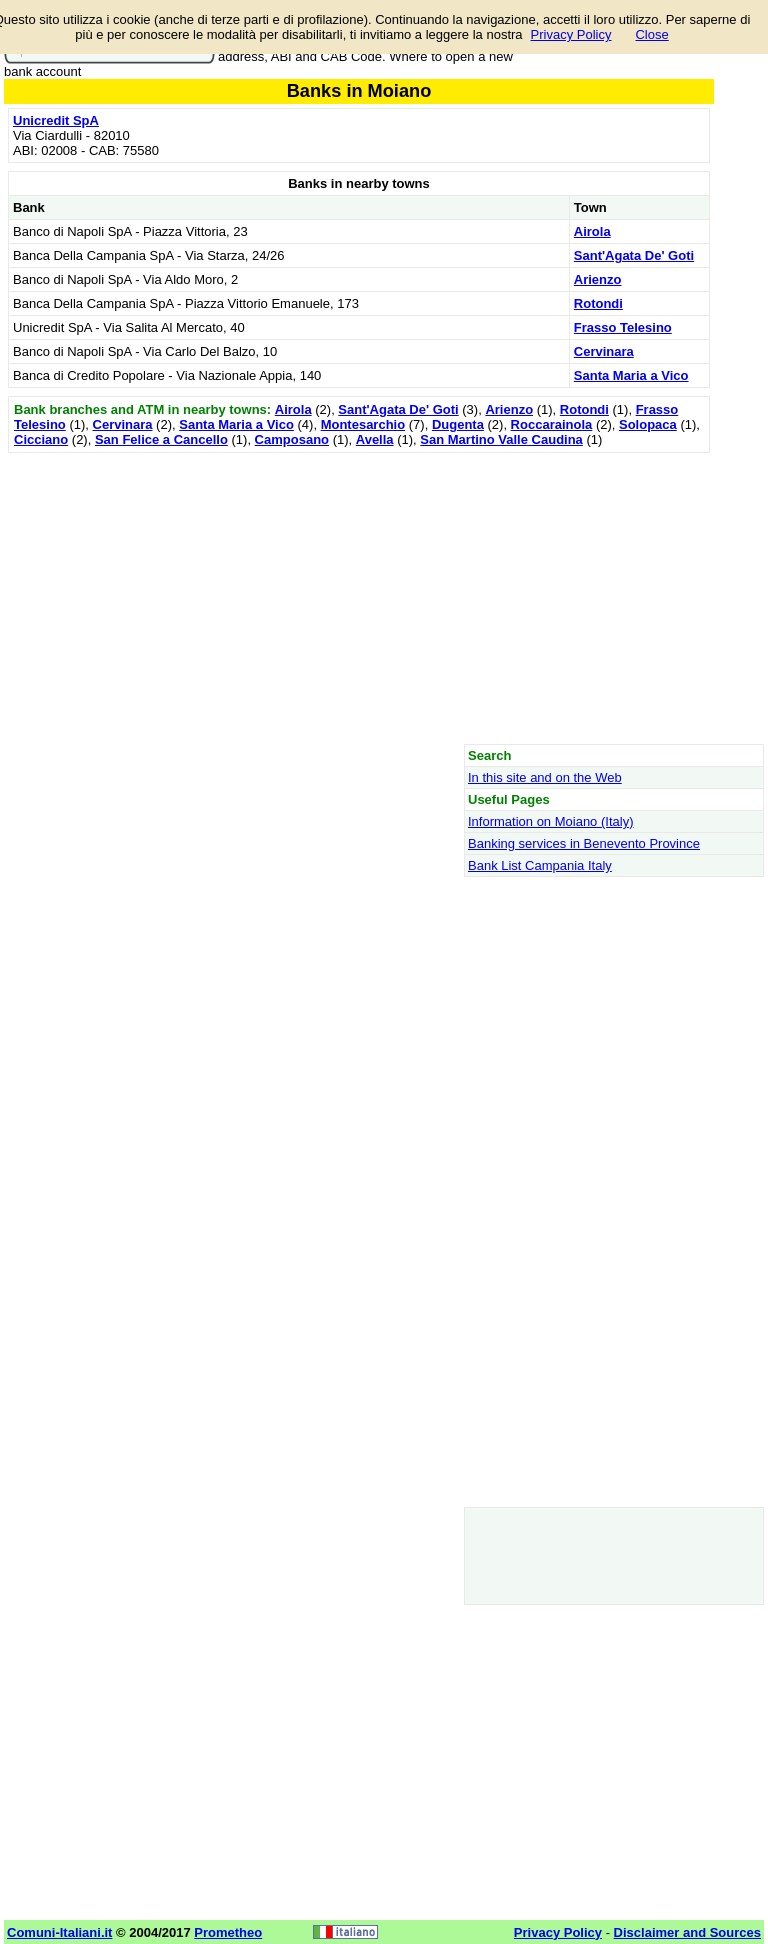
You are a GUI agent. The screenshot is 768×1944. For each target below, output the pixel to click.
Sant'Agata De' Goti (634, 255)
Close (651, 34)
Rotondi (598, 303)
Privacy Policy (571, 34)
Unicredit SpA (56, 120)
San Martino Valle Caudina (501, 439)
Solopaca (648, 424)
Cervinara (604, 351)
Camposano (292, 439)
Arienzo (598, 279)
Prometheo (228, 1932)
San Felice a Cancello (161, 439)
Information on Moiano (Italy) (550, 821)
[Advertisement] (359, 598)
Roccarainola (552, 424)
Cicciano (41, 439)
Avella (375, 439)
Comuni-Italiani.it (59, 1932)
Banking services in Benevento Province (584, 843)
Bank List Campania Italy (540, 865)
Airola (592, 231)
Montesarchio (363, 424)
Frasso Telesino (623, 327)
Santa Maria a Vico (631, 375)
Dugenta (458, 424)
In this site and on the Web (545, 777)
